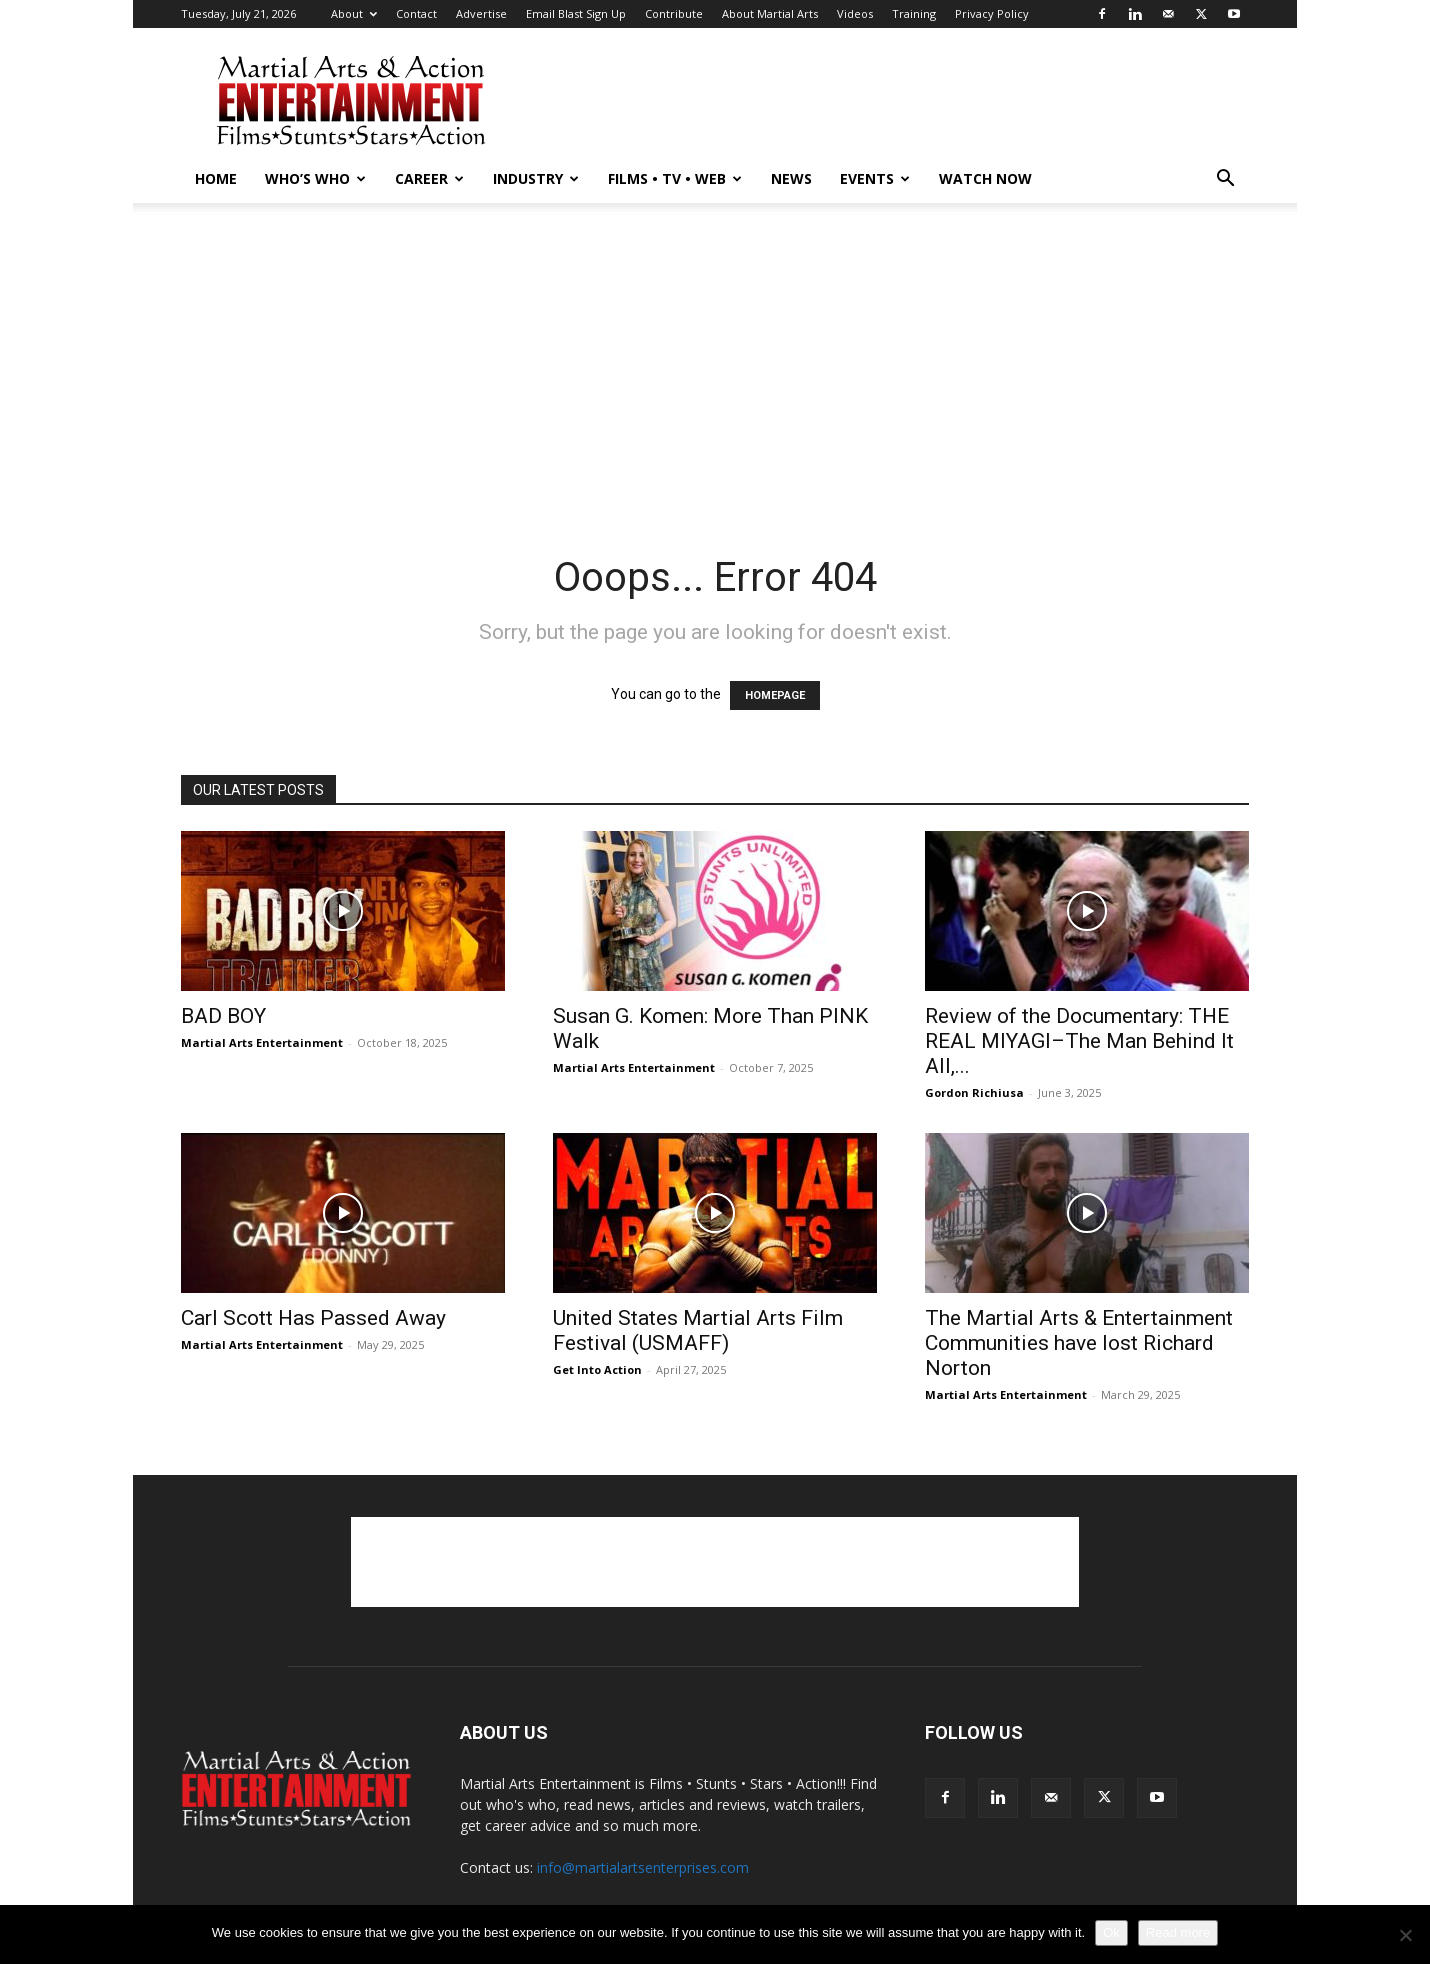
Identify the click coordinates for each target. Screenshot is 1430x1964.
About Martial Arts (770, 13)
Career (429, 178)
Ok (1111, 1932)
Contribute (674, 13)
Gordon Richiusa (974, 1092)
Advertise (481, 13)
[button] (1225, 180)
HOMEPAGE (775, 695)
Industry (536, 178)
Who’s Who (315, 178)
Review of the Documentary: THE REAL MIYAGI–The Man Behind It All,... (1079, 1041)
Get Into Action (597, 1369)
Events (875, 178)
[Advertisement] (885, 101)
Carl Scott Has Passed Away (313, 1318)
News (791, 178)
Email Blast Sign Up (576, 13)
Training (914, 13)
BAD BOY (223, 1016)
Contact (416, 13)
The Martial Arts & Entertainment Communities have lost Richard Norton (1079, 1343)
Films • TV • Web (675, 178)
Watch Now (985, 178)
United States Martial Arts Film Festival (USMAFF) (698, 1330)
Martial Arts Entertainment (262, 1042)
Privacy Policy (992, 13)
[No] (1405, 1935)
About (354, 13)
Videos (855, 13)
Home (216, 178)
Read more (1178, 1932)
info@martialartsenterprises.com (643, 1867)
